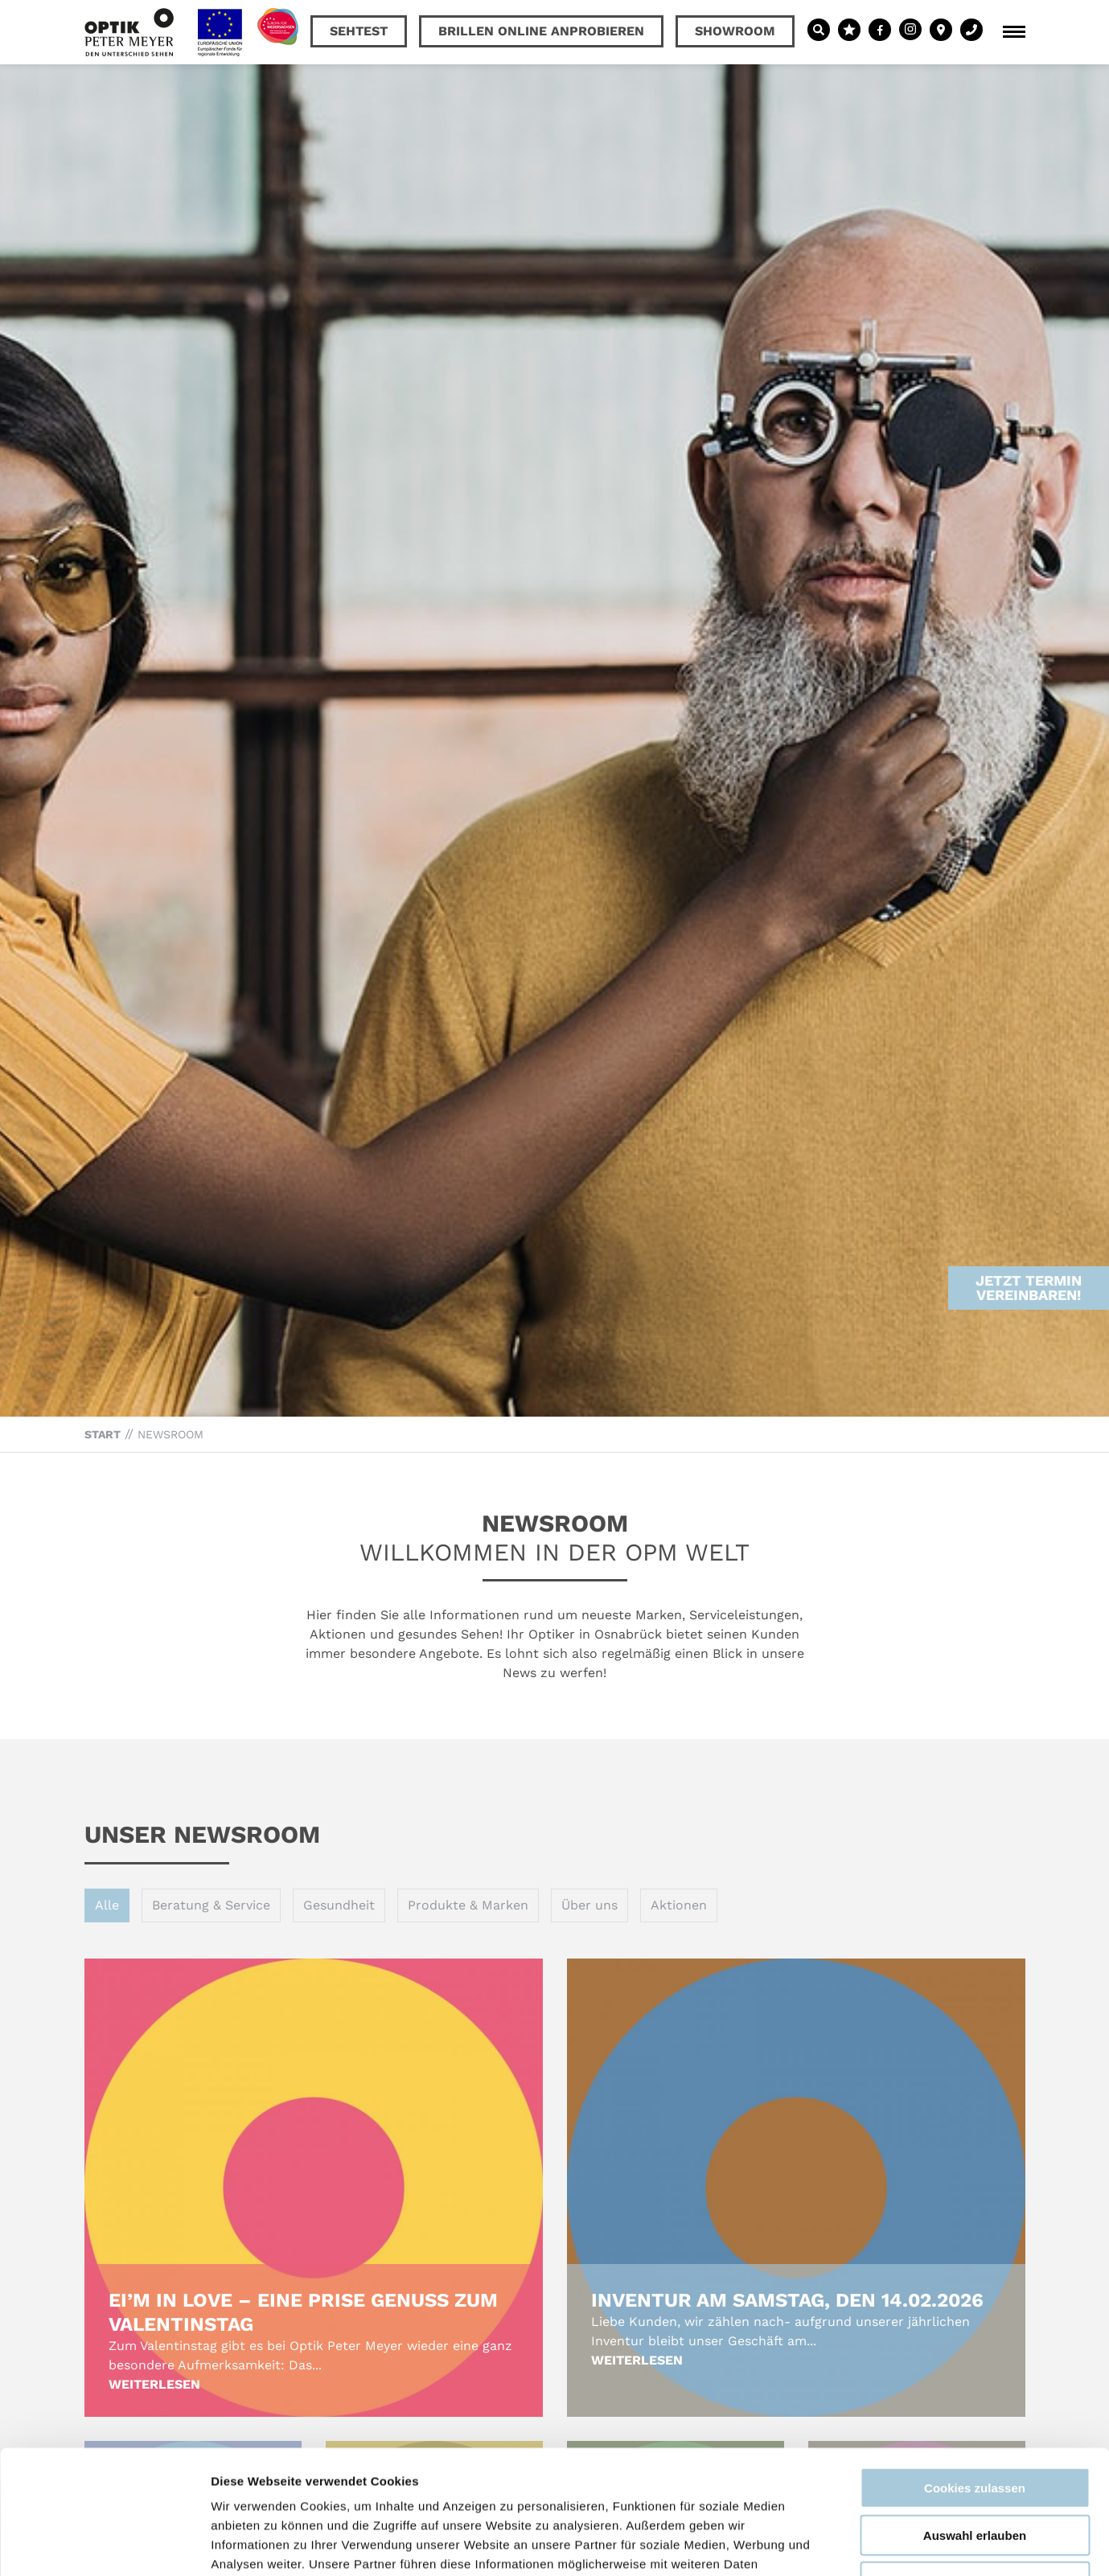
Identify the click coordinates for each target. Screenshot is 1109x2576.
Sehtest (359, 31)
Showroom (735, 31)
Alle (107, 1905)
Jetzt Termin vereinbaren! (1029, 1213)
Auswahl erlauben (974, 2411)
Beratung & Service (211, 1905)
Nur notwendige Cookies (974, 2458)
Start (102, 1434)
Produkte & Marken (468, 1905)
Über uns (589, 1905)
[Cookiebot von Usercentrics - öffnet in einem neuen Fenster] (104, 2545)
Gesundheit (339, 1905)
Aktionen (679, 1905)
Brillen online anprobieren (541, 31)
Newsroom (170, 1434)
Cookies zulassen (974, 2364)
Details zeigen (855, 2544)
